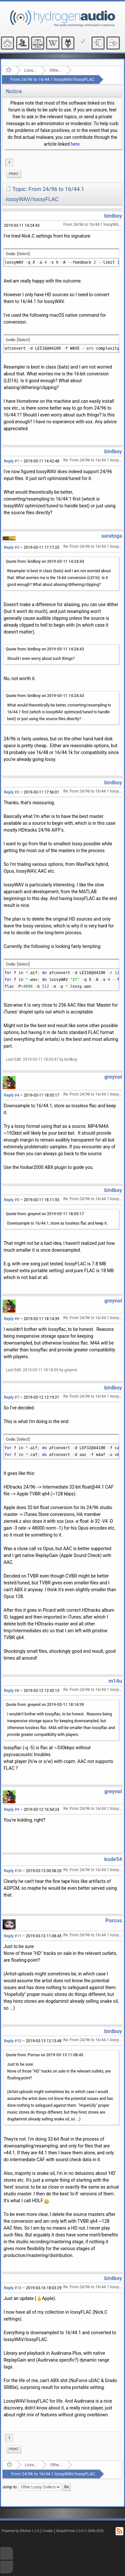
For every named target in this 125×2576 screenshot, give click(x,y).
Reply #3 (11, 792)
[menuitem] (13, 174)
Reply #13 (12, 2288)
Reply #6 (11, 1319)
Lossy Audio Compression (30, 70)
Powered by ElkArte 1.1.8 (20, 2531)
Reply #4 (11, 1095)
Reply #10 (12, 1871)
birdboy (113, 216)
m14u (115, 1681)
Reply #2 (11, 547)
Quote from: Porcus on (44, 2055)
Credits (48, 2531)
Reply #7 (11, 1397)
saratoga (111, 536)
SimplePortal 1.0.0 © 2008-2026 (80, 2531)
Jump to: (10, 2487)
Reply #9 (11, 1809)
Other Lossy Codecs (55, 70)
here (75, 144)
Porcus (114, 1920)
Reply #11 (12, 1936)
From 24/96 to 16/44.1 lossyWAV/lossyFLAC (52, 79)
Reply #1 (11, 461)
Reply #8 (11, 1690)
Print (14, 174)
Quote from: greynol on (45, 1214)
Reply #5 (11, 1200)
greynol (113, 1077)
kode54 (113, 1859)
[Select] (23, 254)
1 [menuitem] (9, 162)
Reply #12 (12, 2041)
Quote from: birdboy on (45, 561)
